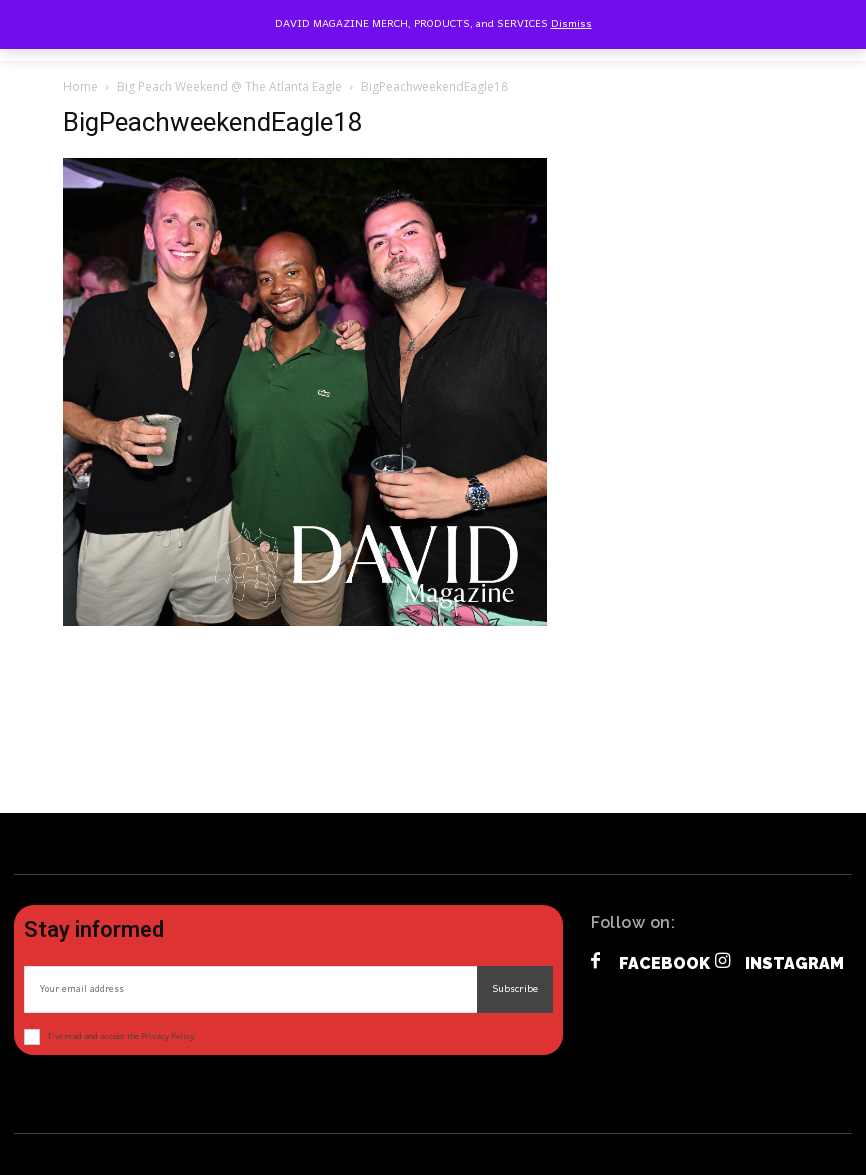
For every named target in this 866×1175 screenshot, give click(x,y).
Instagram (794, 963)
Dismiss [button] (571, 24)
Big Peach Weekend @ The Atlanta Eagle (229, 86)
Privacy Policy (167, 1036)
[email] (250, 989)
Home (80, 86)
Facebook (664, 963)
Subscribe (515, 989)
